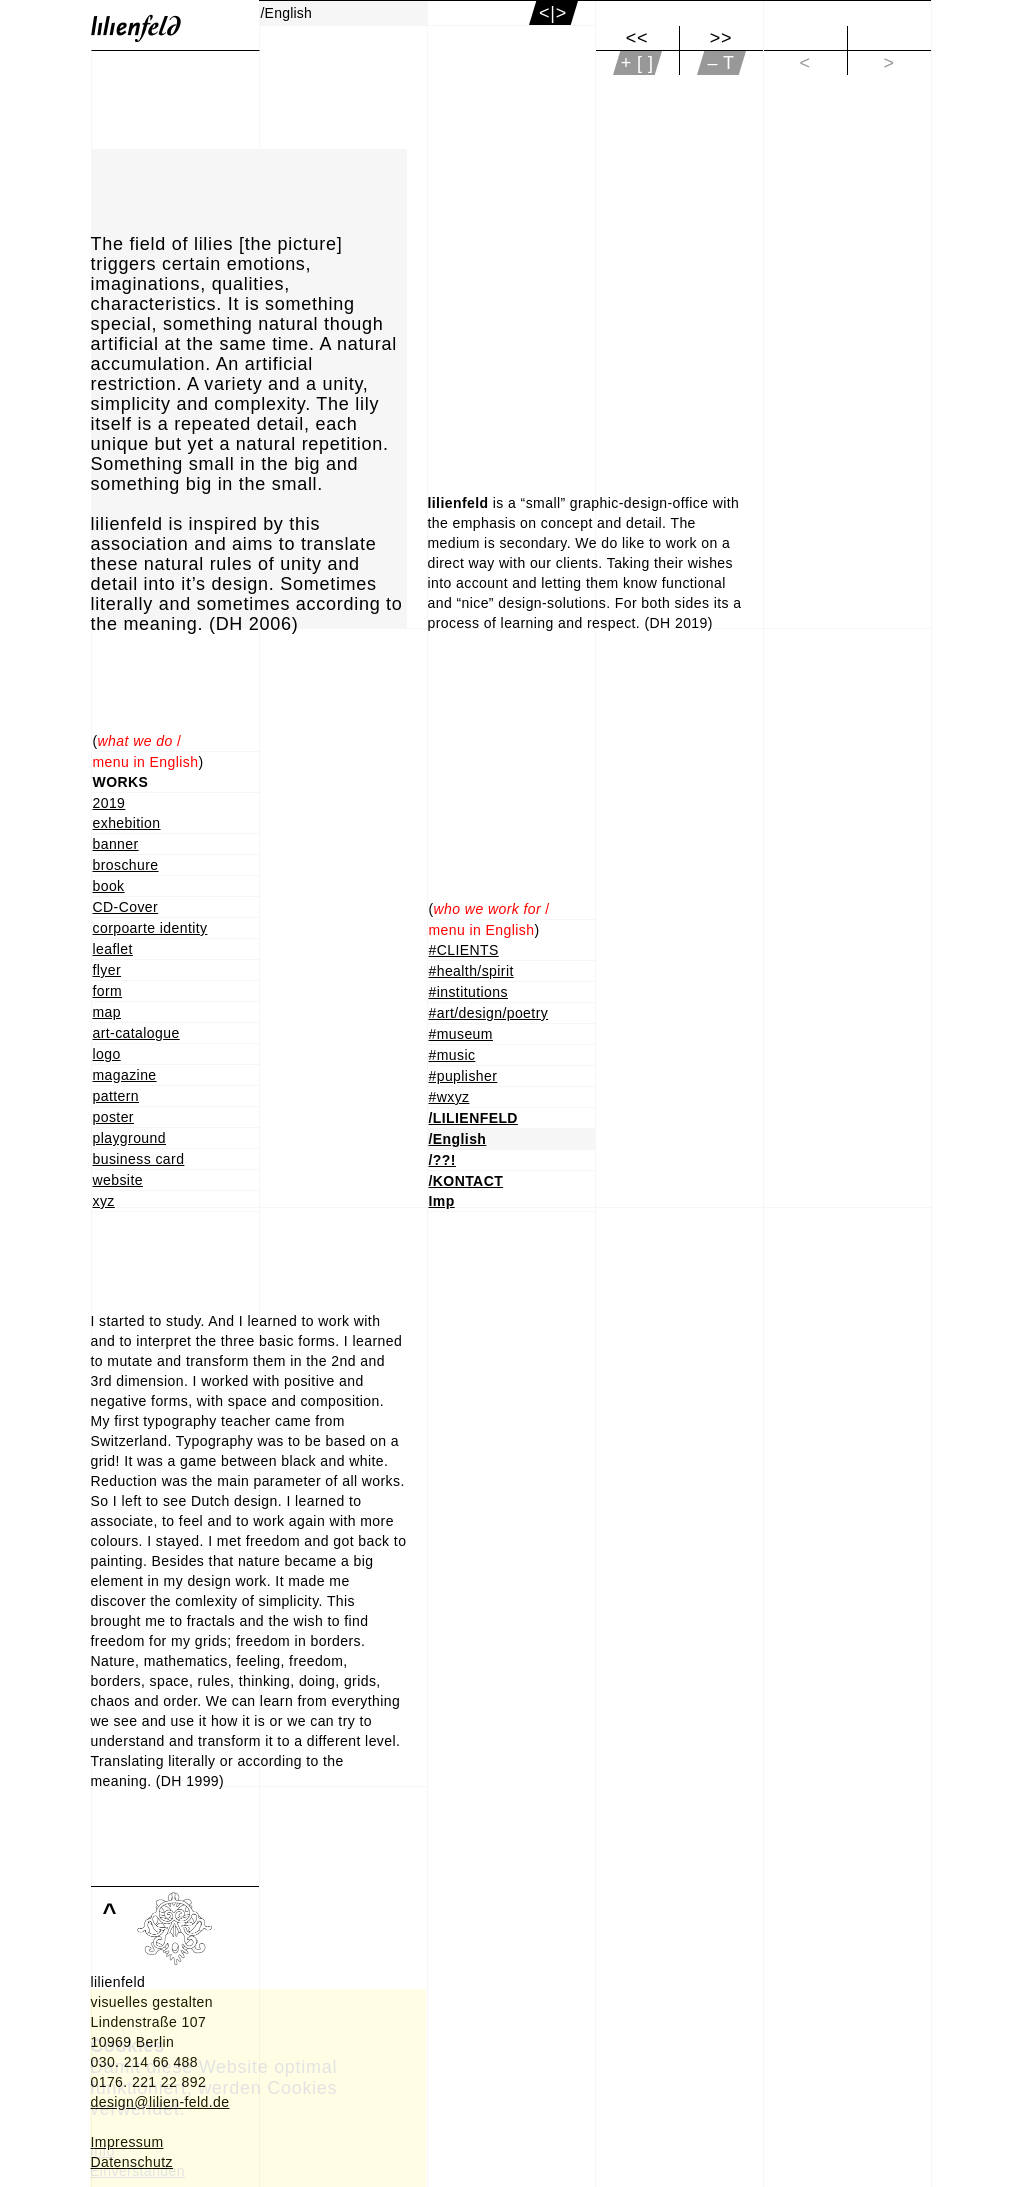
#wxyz (449, 1097)
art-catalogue (136, 1033)
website (118, 1180)
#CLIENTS (464, 950)
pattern (116, 1096)
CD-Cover (126, 907)
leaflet (113, 949)
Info (102, 2151)
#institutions (468, 992)
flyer (107, 970)
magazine (125, 1075)
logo (107, 1054)
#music (452, 1055)
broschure (126, 865)
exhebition (127, 823)
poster (113, 1117)
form (108, 991)
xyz (104, 1201)
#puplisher (463, 1076)
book (109, 886)
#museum (461, 1034)
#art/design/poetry (489, 1013)
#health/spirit (471, 971)
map (107, 1012)
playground (129, 1138)
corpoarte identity (150, 928)
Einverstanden (137, 2171)
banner (116, 844)
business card (139, 1159)
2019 (109, 803)
